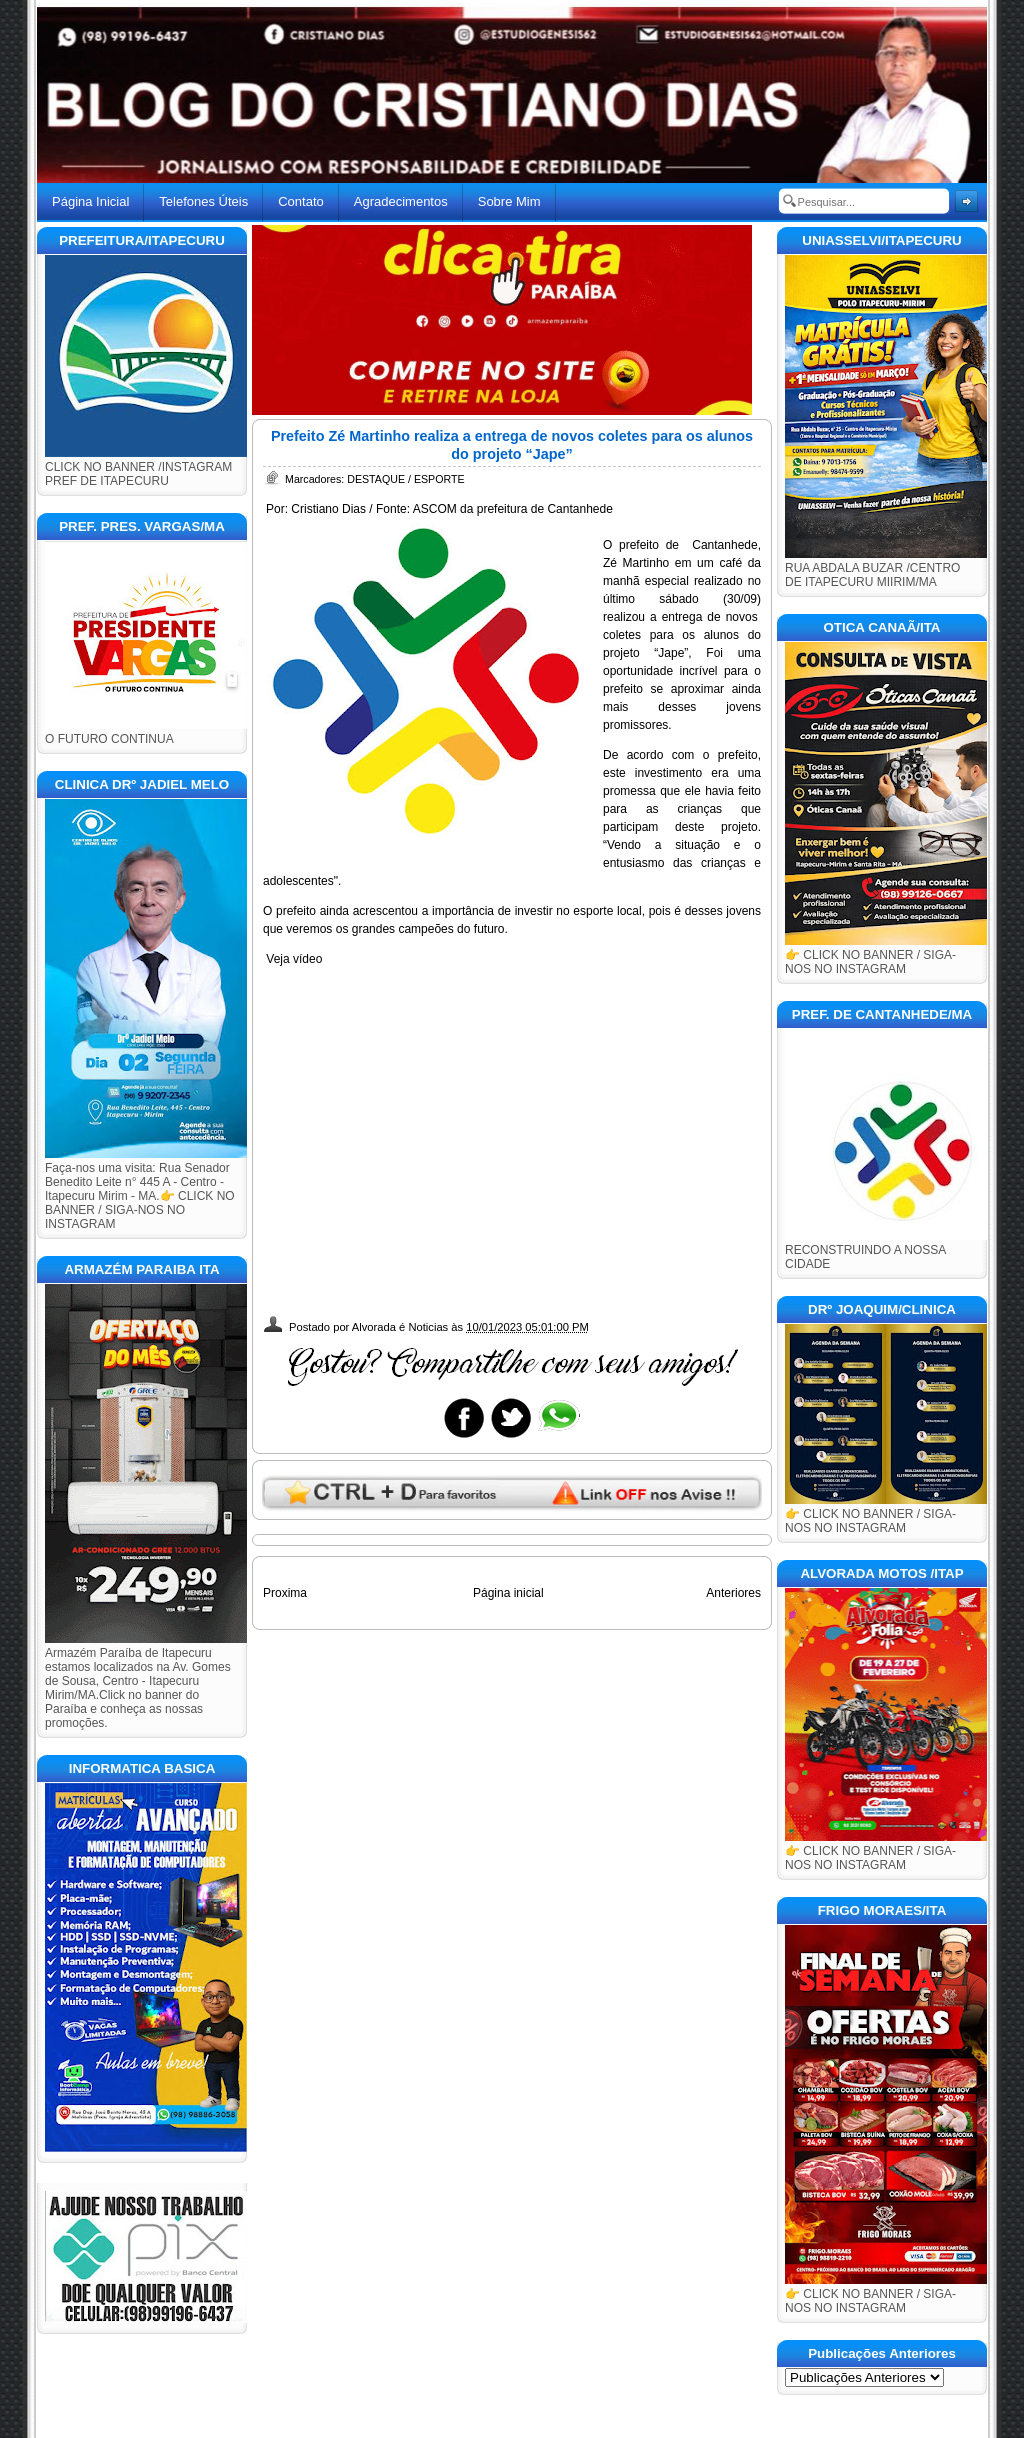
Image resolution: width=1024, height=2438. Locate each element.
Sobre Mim (509, 201)
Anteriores (733, 1593)
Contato (301, 201)
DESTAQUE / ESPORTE (405, 479)
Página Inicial (90, 201)
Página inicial (508, 1593)
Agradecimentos (401, 201)
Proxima (285, 1593)
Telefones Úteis (203, 201)
